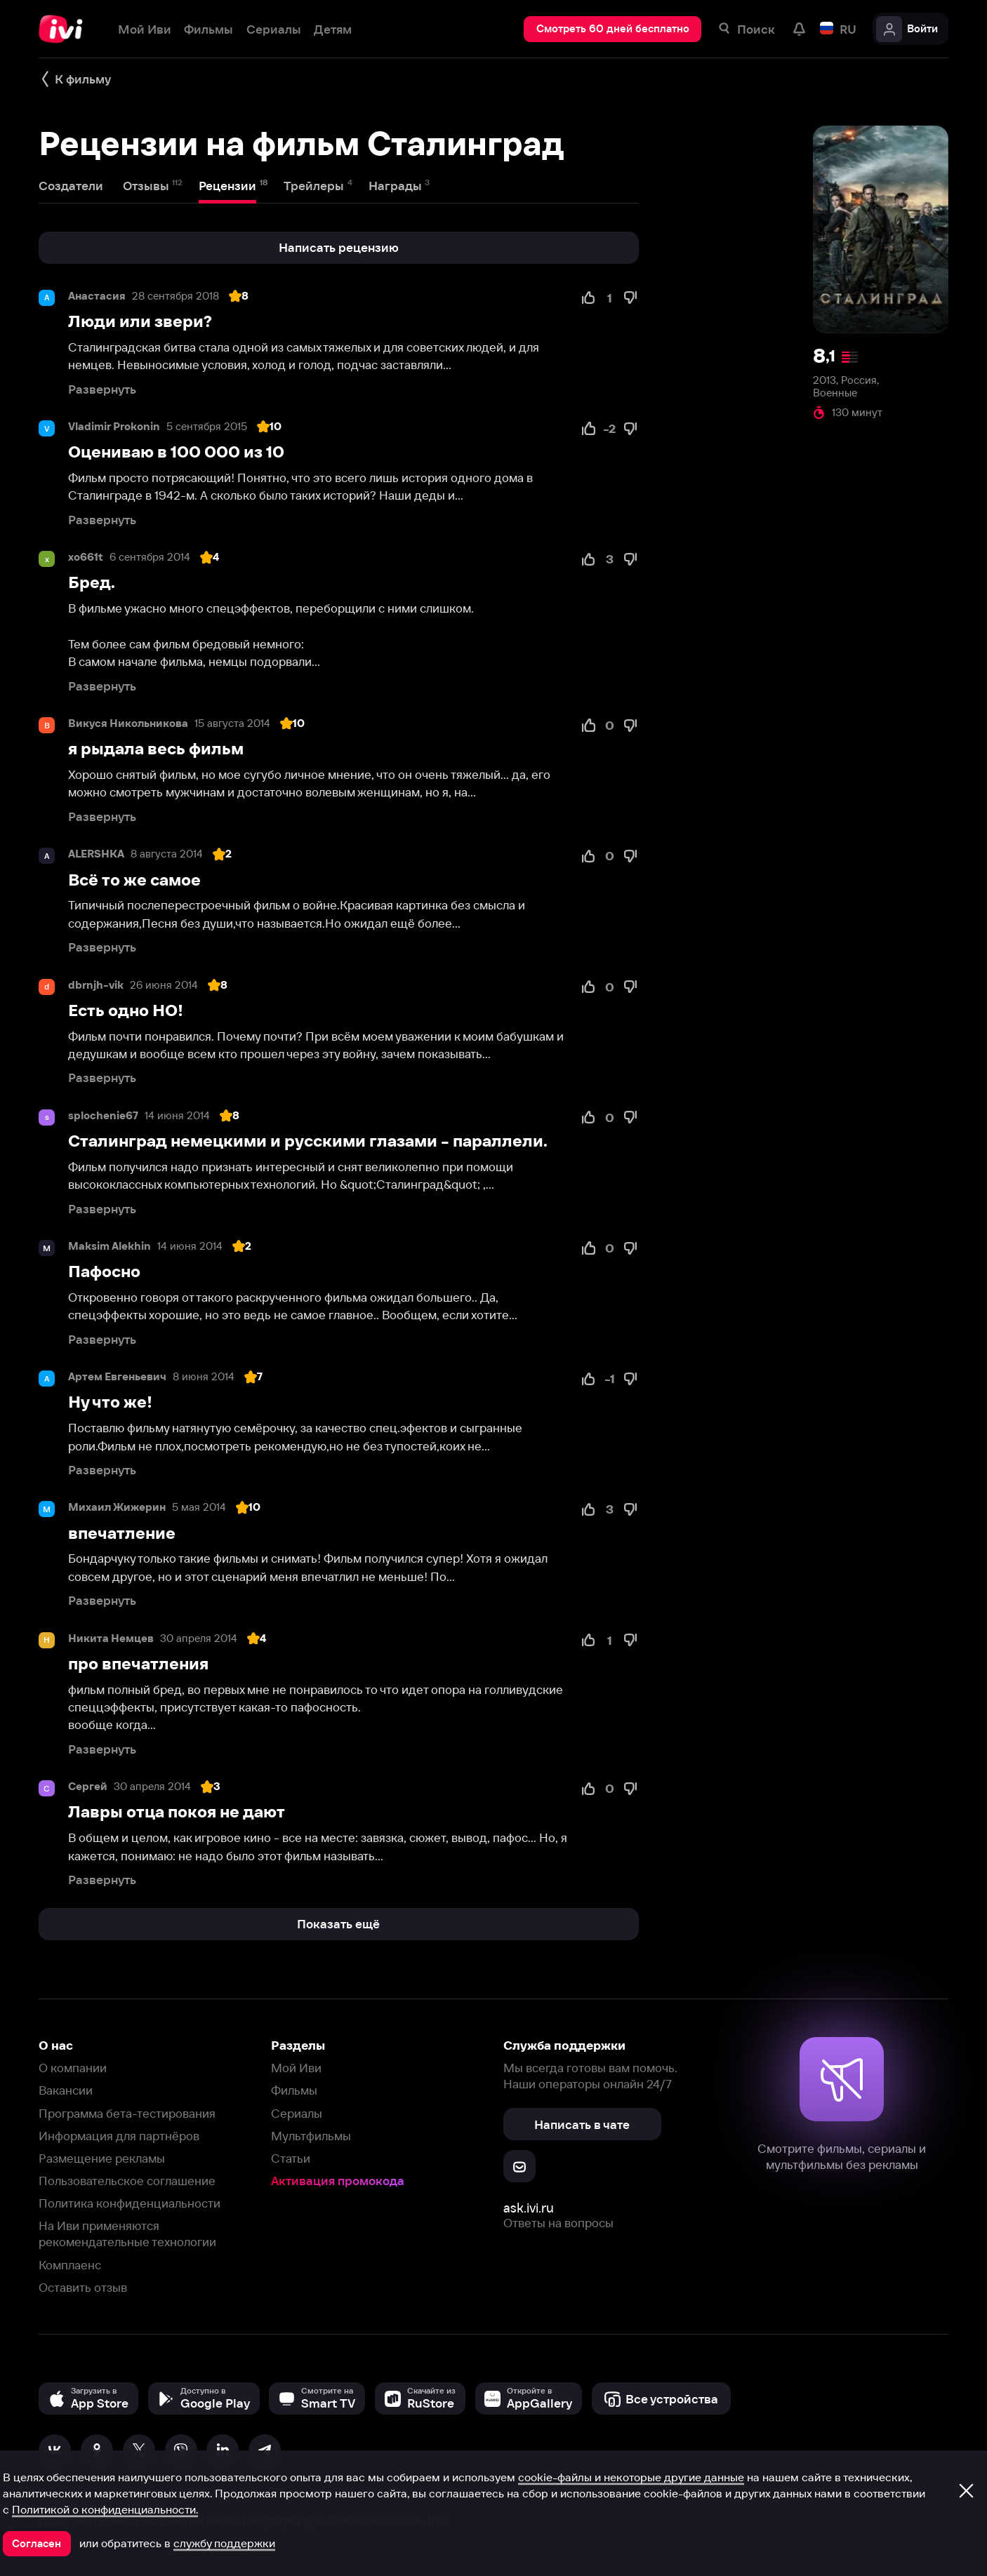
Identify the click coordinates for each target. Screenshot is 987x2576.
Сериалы (296, 2113)
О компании (73, 2067)
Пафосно (104, 1271)
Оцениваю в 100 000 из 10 (176, 452)
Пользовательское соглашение (127, 2180)
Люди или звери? (140, 321)
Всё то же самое (134, 880)
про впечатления (138, 1664)
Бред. (91, 582)
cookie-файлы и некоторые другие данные (631, 2477)
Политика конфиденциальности (129, 2203)
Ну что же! (110, 1402)
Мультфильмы (311, 2135)
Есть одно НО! (125, 1010)
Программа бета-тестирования (127, 2113)
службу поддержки (224, 2543)
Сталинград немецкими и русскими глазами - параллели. (308, 1141)
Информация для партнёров (119, 2135)
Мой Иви (296, 2067)
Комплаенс (70, 2264)
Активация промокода (337, 2180)
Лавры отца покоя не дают (176, 1812)
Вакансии (66, 2090)
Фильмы (294, 2090)
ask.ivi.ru (528, 2208)
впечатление (121, 1533)
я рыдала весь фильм (156, 749)
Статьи (290, 2158)
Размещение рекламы (102, 2158)
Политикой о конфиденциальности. (105, 2509)
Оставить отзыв (83, 2287)
